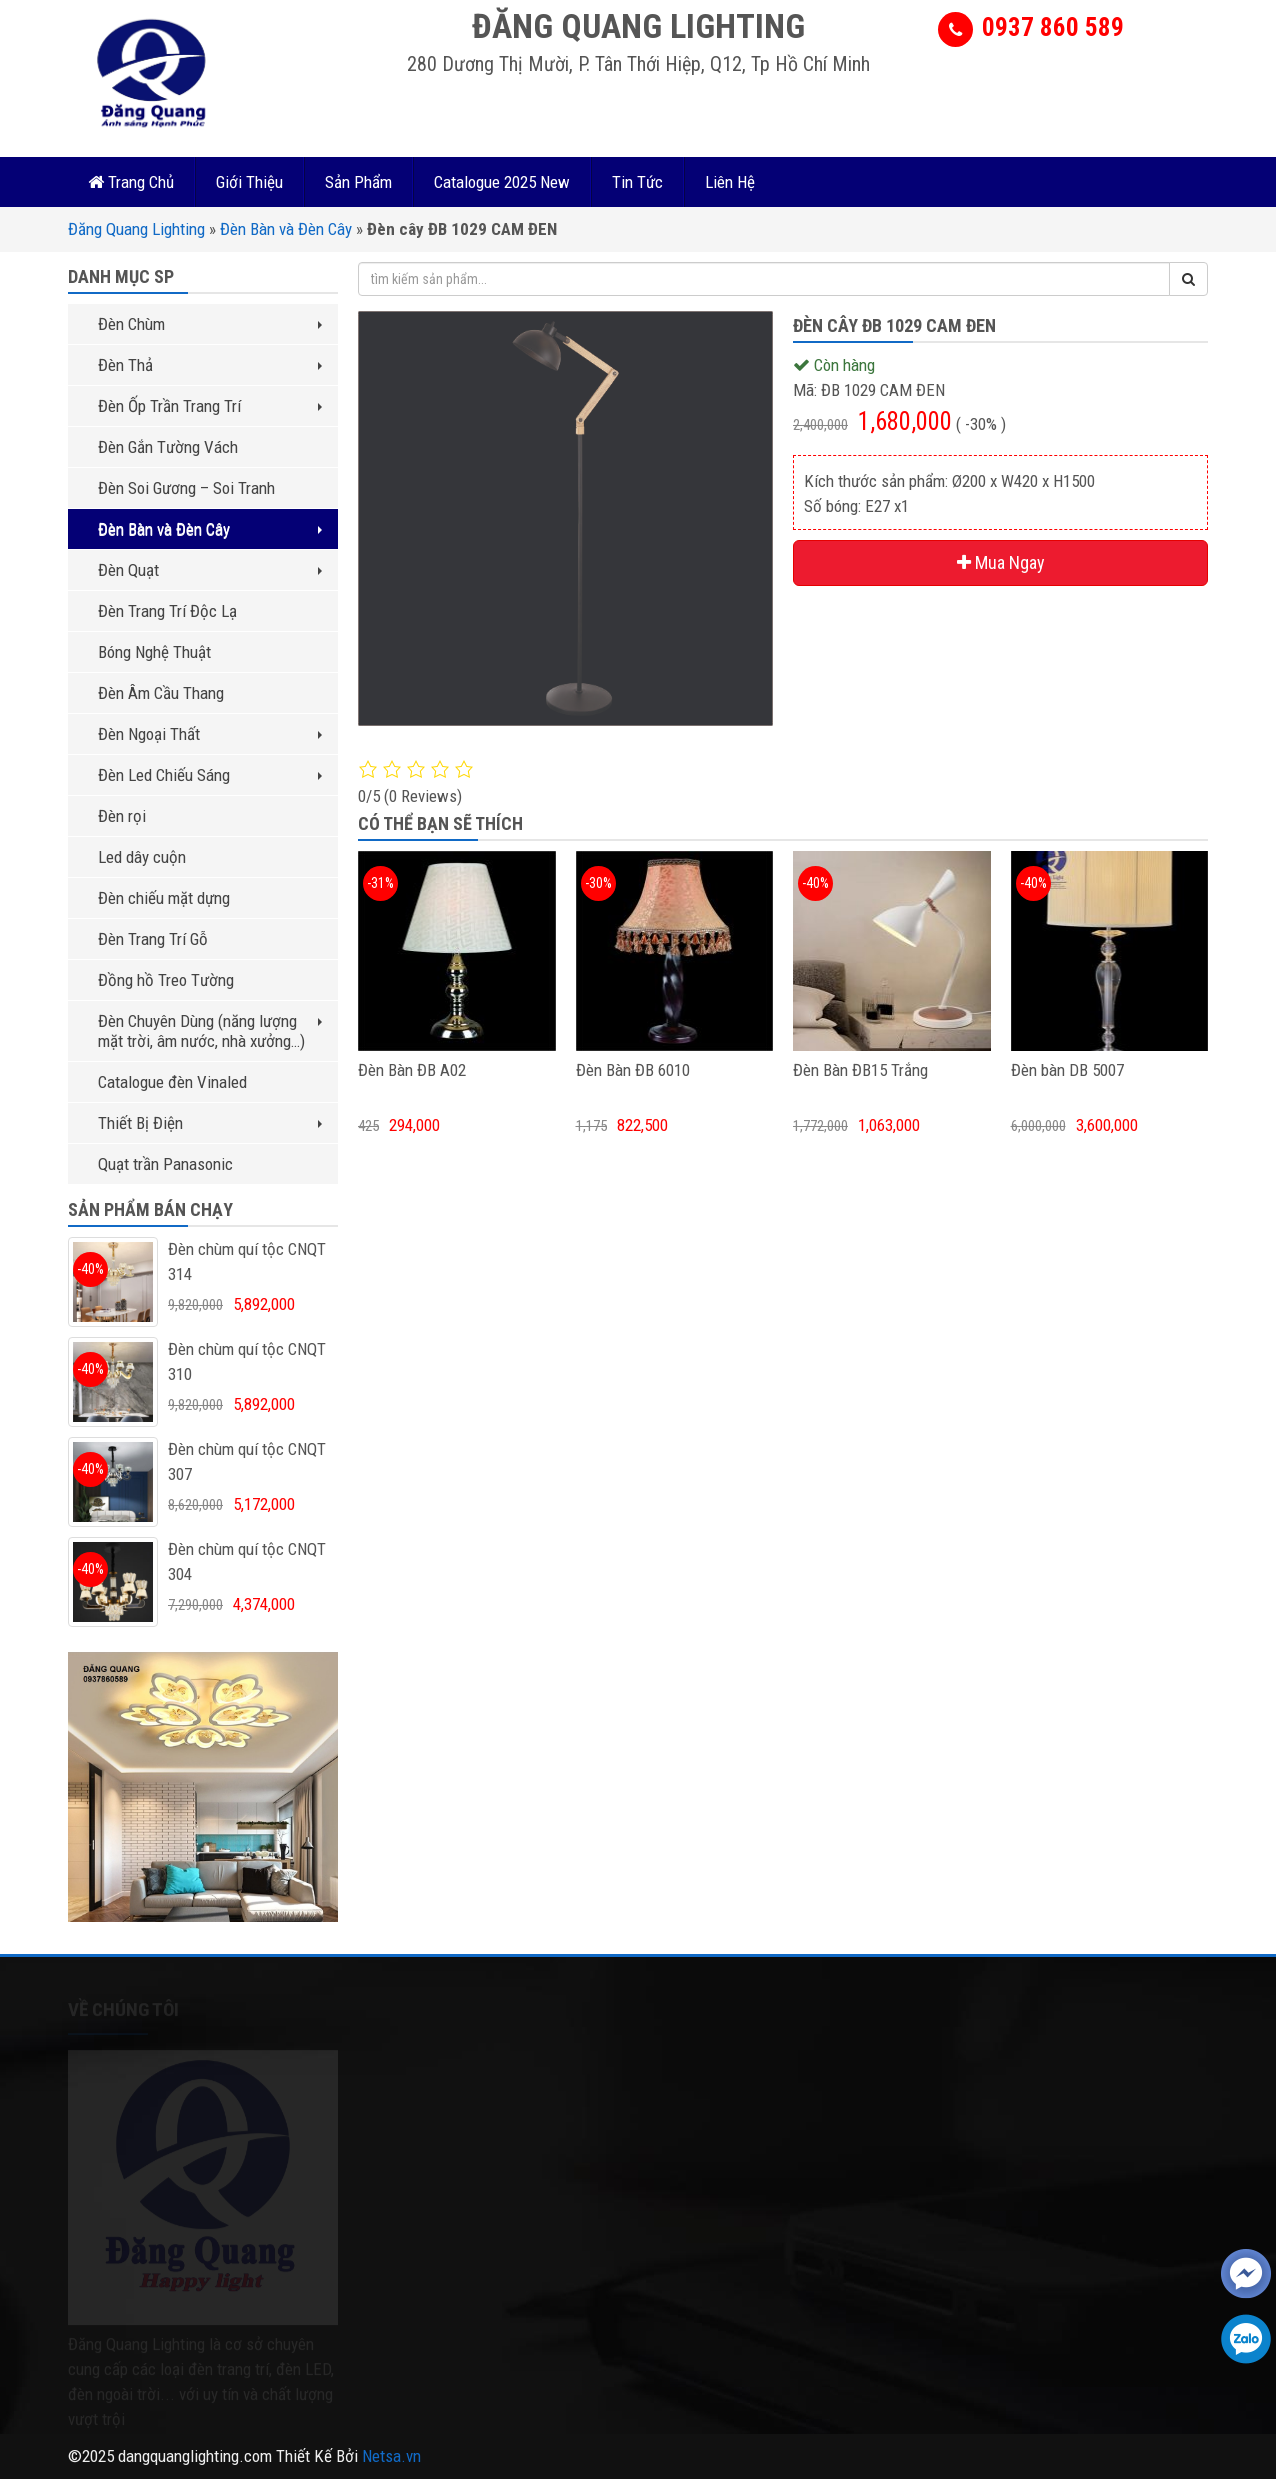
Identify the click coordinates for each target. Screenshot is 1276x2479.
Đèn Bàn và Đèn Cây (286, 229)
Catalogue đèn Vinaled (172, 1082)
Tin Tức (637, 182)
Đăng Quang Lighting (136, 229)
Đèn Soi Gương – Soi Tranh (186, 488)
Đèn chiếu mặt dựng (164, 898)
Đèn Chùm (210, 324)
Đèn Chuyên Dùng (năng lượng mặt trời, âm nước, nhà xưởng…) (210, 1031)
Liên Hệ (730, 182)
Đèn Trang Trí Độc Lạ (167, 611)
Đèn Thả (210, 365)
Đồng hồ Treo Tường (166, 980)
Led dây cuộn (142, 857)
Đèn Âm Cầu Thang (161, 693)
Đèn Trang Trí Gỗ (153, 939)
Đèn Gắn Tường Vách (168, 447)
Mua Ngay (1001, 562)
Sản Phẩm (358, 182)
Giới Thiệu (249, 182)
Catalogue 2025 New (502, 182)
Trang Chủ (131, 182)
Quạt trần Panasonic (165, 1164)
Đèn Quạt (210, 570)
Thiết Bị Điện (210, 1123)
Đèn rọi (122, 816)
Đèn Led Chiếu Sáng (210, 775)
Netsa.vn (391, 2456)
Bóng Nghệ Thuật (154, 652)
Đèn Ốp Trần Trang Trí (210, 406)
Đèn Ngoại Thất (210, 734)
